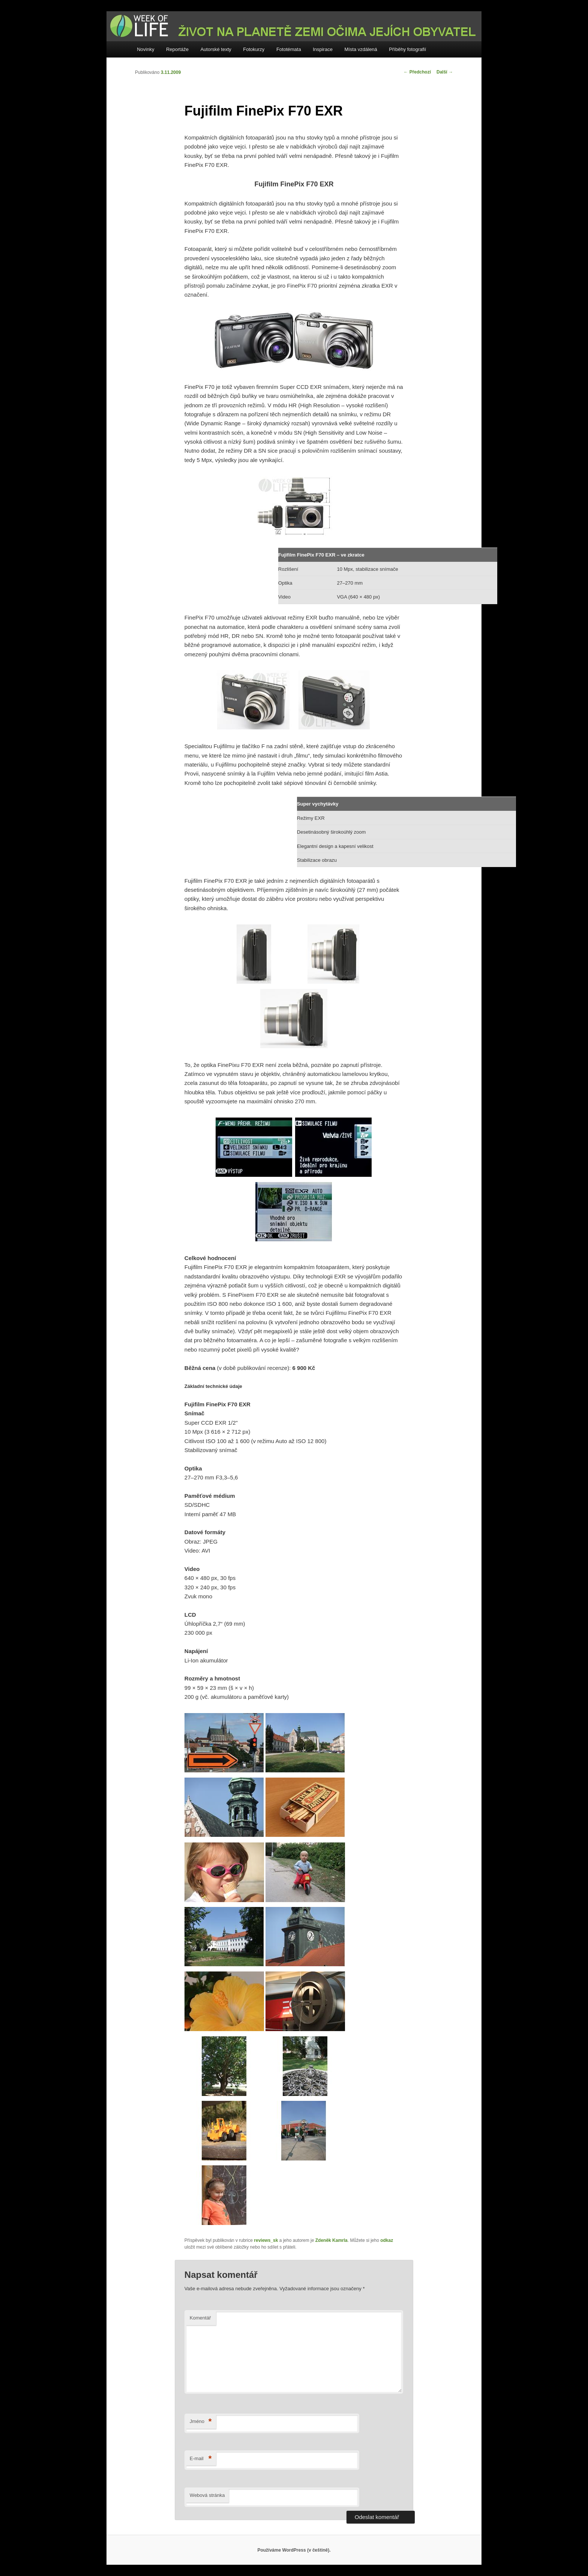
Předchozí (417, 72)
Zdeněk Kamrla (331, 2240)
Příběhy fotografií (407, 49)
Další (444, 72)
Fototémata (288, 49)
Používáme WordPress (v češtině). (293, 2550)
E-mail (201, 2458)
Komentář (200, 2318)
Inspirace (323, 49)
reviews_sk (266, 2240)
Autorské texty (215, 49)
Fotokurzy (253, 49)
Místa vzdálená (360, 49)
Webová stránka (207, 2495)
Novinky (145, 49)
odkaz (386, 2240)
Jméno (201, 2421)
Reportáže (177, 49)
